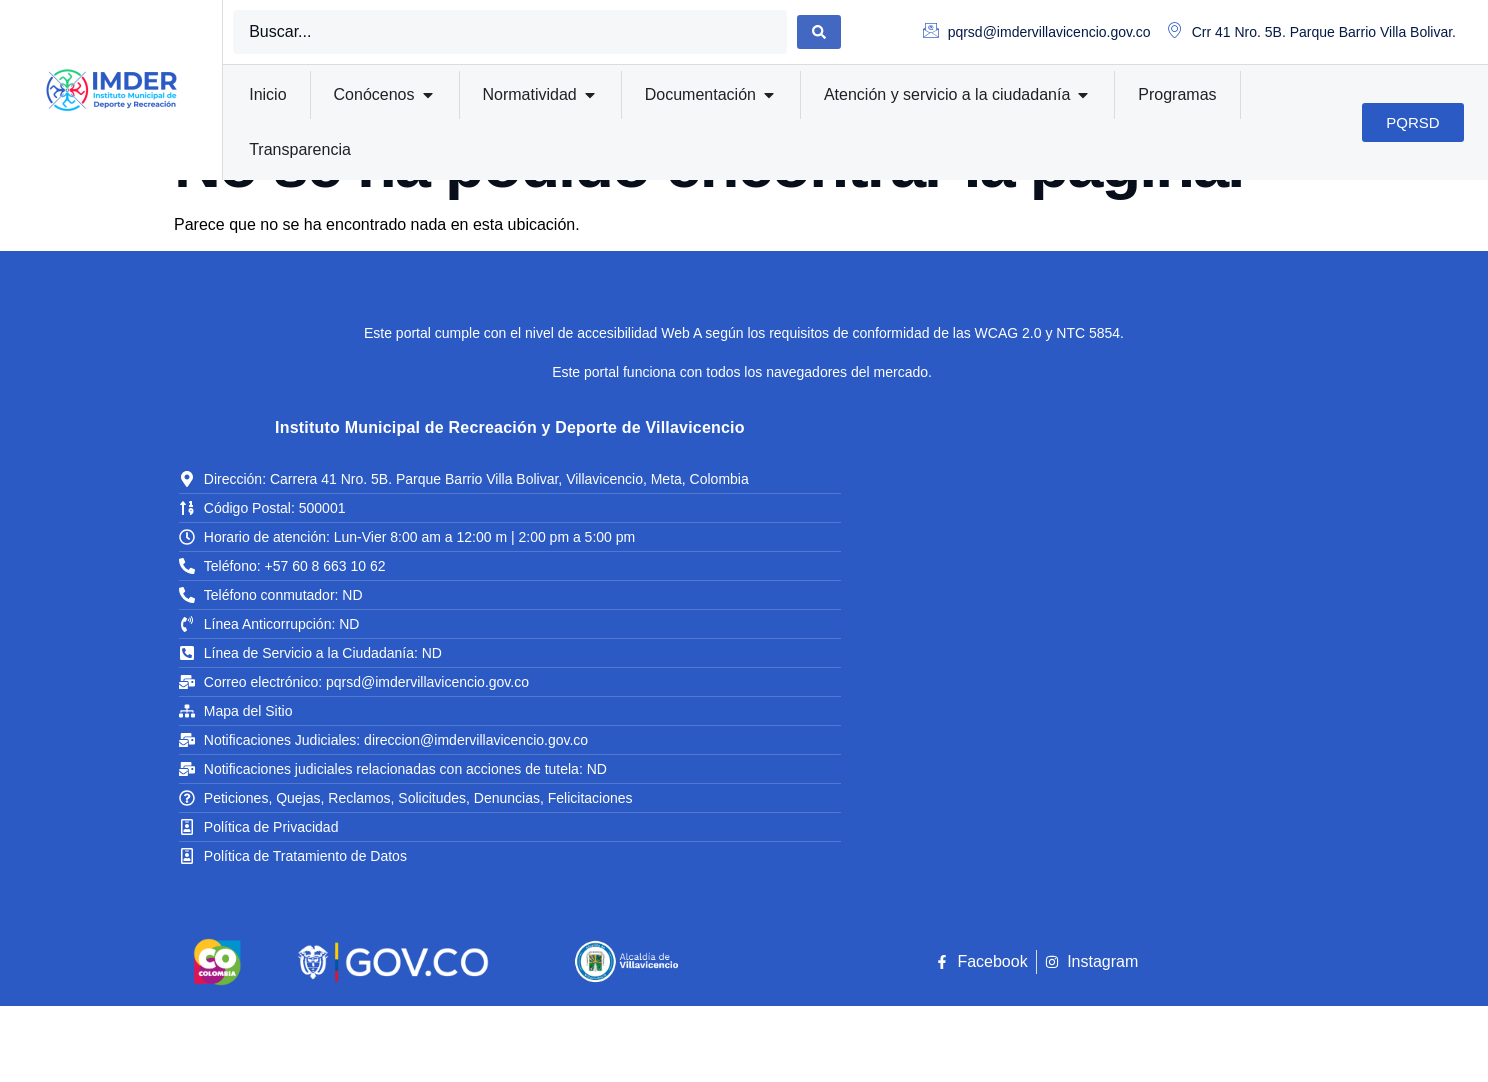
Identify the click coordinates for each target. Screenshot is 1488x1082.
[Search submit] (819, 32)
